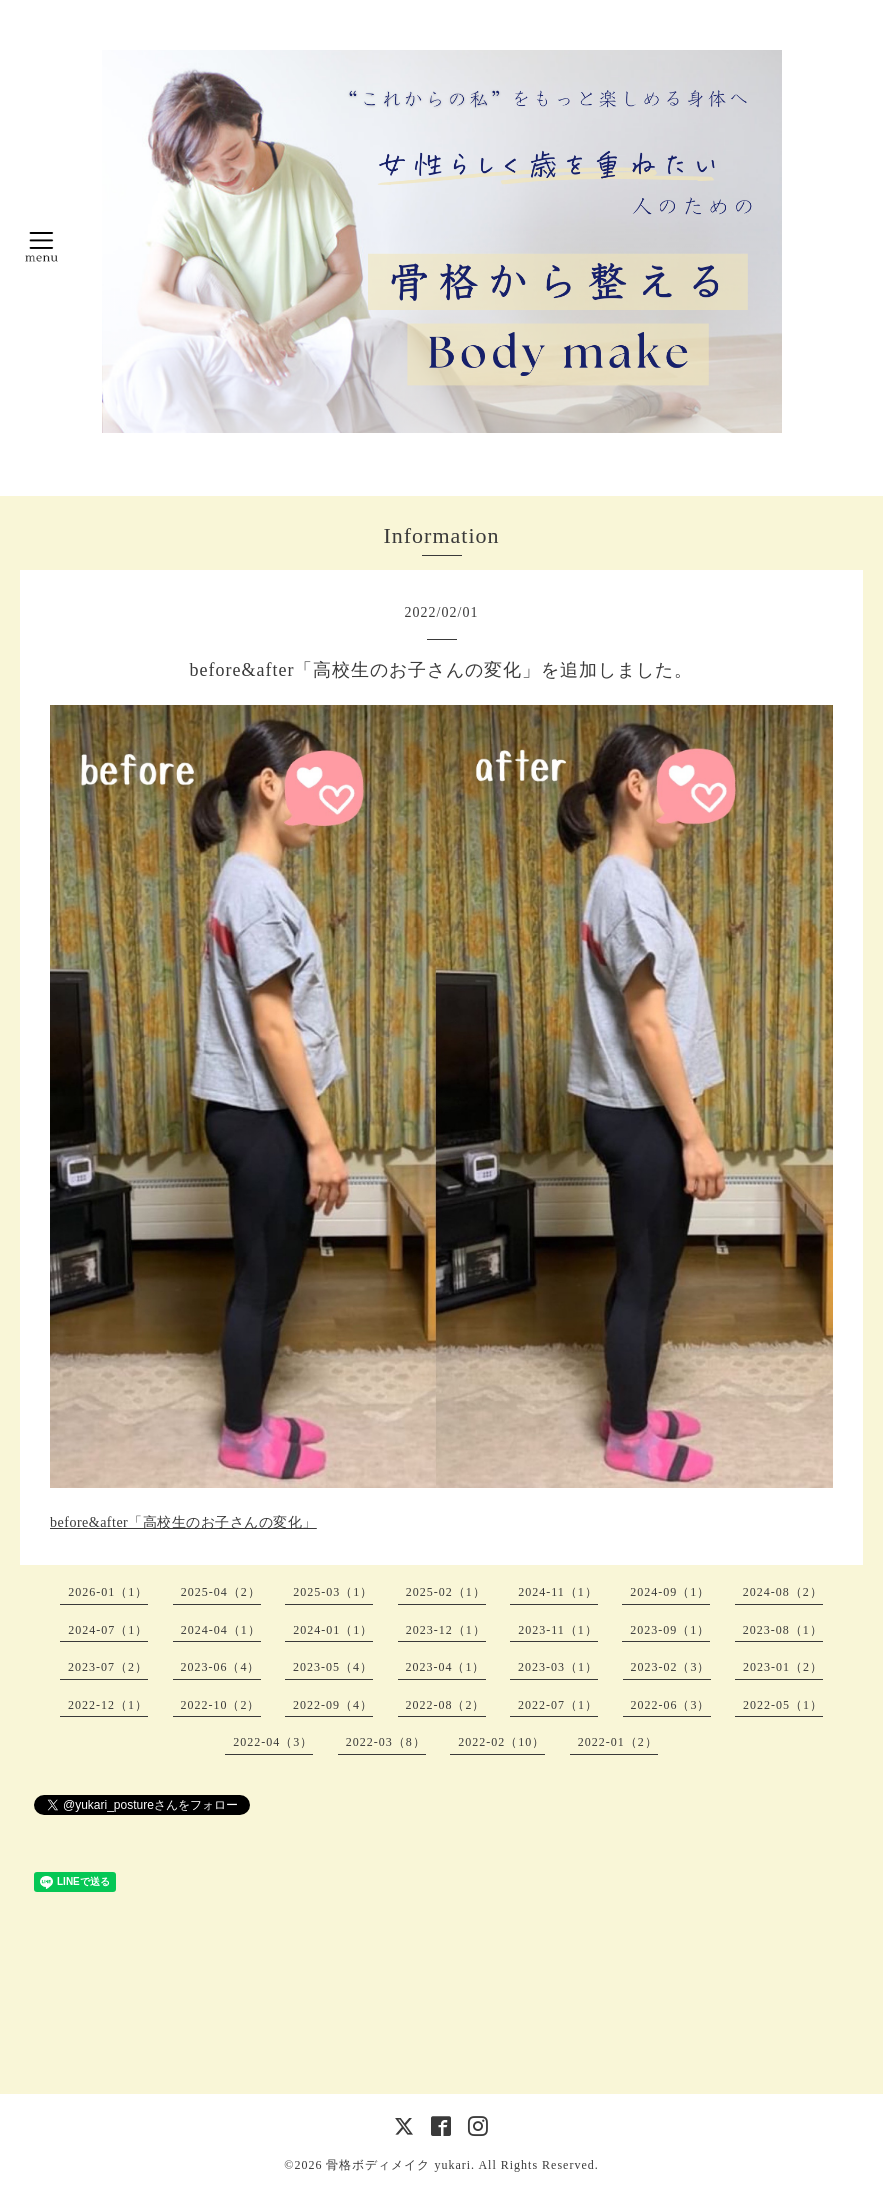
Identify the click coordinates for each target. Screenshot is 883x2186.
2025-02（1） (446, 1592)
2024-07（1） (108, 1630)
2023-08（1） (783, 1630)
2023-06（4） (221, 1667)
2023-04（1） (446, 1667)
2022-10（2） (221, 1705)
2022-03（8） (386, 1742)
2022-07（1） (558, 1705)
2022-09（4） (333, 1705)
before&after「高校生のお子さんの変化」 (183, 1522)
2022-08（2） (446, 1705)
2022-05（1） (783, 1705)
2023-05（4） (333, 1667)
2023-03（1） (558, 1667)
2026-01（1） (108, 1592)
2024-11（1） (558, 1592)
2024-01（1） (333, 1630)
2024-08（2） (783, 1592)
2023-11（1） (558, 1630)
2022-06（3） (671, 1705)
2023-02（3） (671, 1667)
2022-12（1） (108, 1705)
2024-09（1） (670, 1592)
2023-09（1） (670, 1630)
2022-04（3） (273, 1742)
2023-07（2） (108, 1667)
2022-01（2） (618, 1742)
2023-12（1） (446, 1630)
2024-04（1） (221, 1630)
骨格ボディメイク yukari (398, 2165)
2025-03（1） (333, 1592)
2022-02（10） (501, 1742)
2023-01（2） (783, 1667)
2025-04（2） (221, 1592)
